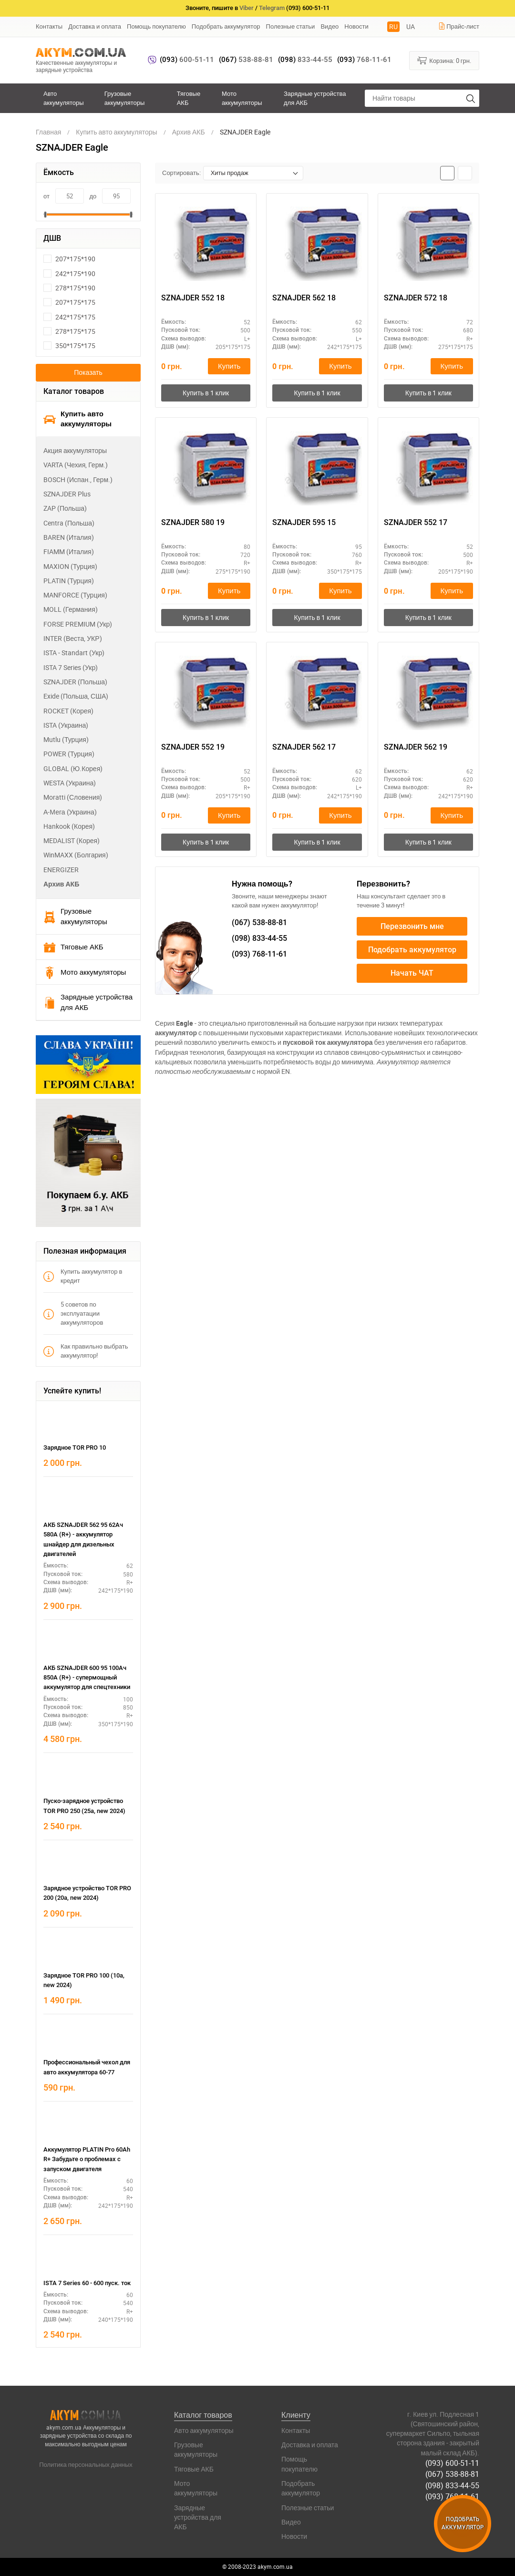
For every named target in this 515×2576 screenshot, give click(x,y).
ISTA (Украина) (65, 725)
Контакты (49, 26)
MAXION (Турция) (70, 566)
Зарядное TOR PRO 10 (74, 1447)
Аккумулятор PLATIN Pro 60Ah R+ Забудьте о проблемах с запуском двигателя (86, 2159)
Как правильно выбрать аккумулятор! (85, 1351)
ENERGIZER (61, 869)
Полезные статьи (290, 26)
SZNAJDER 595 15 (304, 522)
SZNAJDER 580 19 (193, 522)
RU (393, 26)
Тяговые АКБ (188, 98)
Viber (246, 7)
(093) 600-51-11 (452, 2463)
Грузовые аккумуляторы (124, 98)
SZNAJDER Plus (67, 493)
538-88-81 (246, 59)
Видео (329, 26)
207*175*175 (69, 302)
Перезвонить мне (412, 926)
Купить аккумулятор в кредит (82, 1276)
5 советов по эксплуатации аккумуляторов (73, 1313)
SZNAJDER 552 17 (415, 522)
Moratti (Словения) (72, 797)
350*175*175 (69, 345)
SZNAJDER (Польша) (75, 681)
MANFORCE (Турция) (75, 594)
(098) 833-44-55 (452, 2485)
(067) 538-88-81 (452, 2474)
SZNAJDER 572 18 (415, 297)
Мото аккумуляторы (242, 98)
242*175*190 (69, 273)
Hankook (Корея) (69, 826)
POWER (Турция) (68, 753)
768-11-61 (364, 59)
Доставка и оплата (94, 26)
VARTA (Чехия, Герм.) (75, 464)
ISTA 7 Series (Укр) (70, 667)
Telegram (272, 7)
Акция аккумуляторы (75, 450)
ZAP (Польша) (65, 508)
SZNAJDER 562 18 (304, 297)
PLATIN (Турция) (68, 580)
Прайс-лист (458, 26)
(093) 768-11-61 (452, 2496)
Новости (356, 26)
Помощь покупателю (156, 26)
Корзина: (444, 60)
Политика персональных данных (86, 2464)
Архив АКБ (61, 883)
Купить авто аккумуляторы (77, 419)
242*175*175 (69, 316)
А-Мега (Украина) (70, 811)
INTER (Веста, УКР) (72, 638)
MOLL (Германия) (70, 609)
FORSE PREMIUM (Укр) (77, 624)
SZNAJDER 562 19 (415, 747)
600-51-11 (187, 59)
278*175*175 (69, 331)
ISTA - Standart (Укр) (73, 652)
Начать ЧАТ (412, 973)
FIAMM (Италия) (68, 551)
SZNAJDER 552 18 (193, 297)
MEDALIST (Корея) (71, 840)
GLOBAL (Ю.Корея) (73, 768)
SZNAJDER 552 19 (193, 747)
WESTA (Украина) (69, 782)
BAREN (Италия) (68, 537)
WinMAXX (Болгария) (75, 854)
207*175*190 (69, 258)
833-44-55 (305, 59)
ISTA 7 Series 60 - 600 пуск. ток (87, 2283)
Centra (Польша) (68, 522)
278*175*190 (69, 287)
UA (410, 26)
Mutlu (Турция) (66, 739)
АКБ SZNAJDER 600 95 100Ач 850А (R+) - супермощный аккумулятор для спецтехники (86, 1677)
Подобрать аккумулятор (226, 26)
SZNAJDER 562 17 (304, 747)
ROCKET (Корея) (68, 710)
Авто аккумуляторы (63, 98)
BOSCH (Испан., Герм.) (78, 479)
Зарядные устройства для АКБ (315, 98)
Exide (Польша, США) (75, 696)
